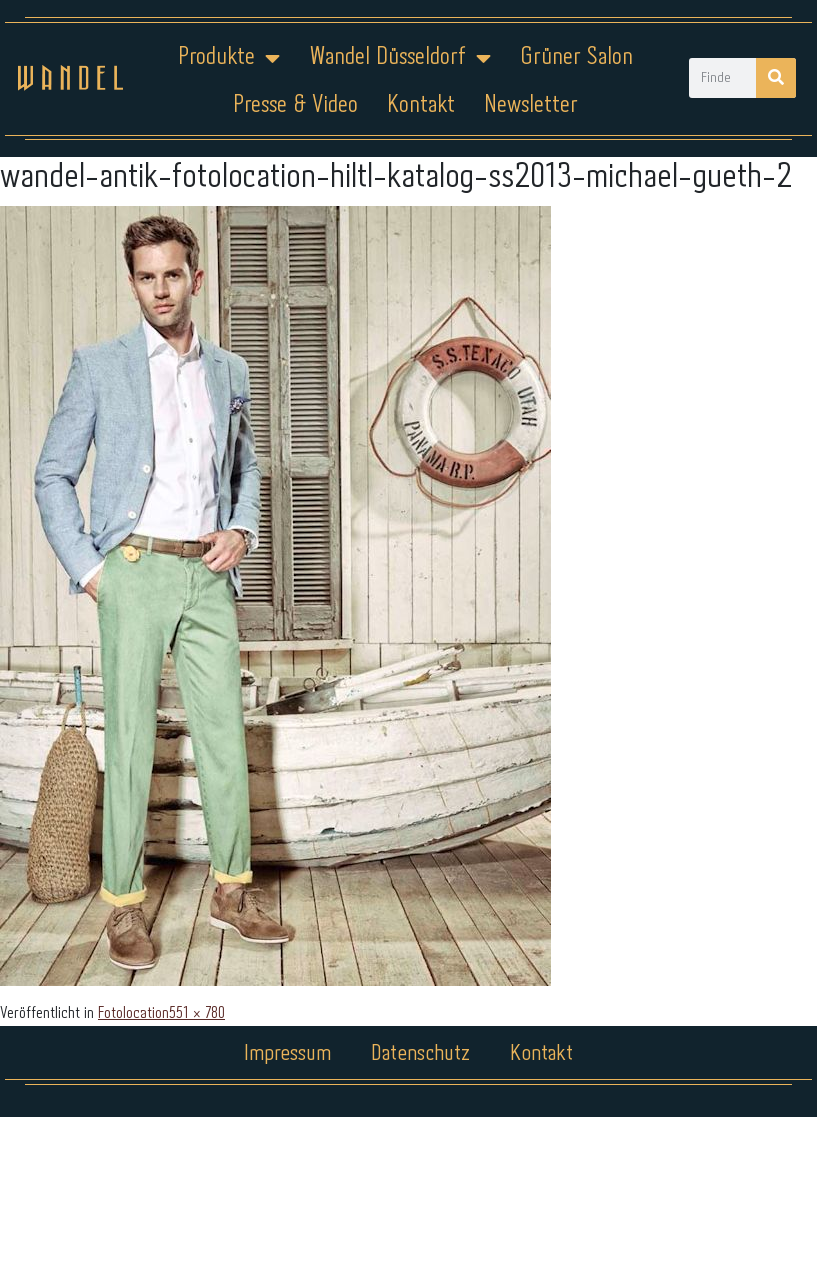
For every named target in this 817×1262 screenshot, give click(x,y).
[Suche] (776, 78)
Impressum (287, 1054)
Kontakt (421, 105)
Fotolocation (133, 1013)
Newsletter (531, 105)
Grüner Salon (576, 57)
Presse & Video (295, 105)
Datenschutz (420, 1054)
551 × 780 (197, 1013)
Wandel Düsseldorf (400, 58)
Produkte (229, 58)
